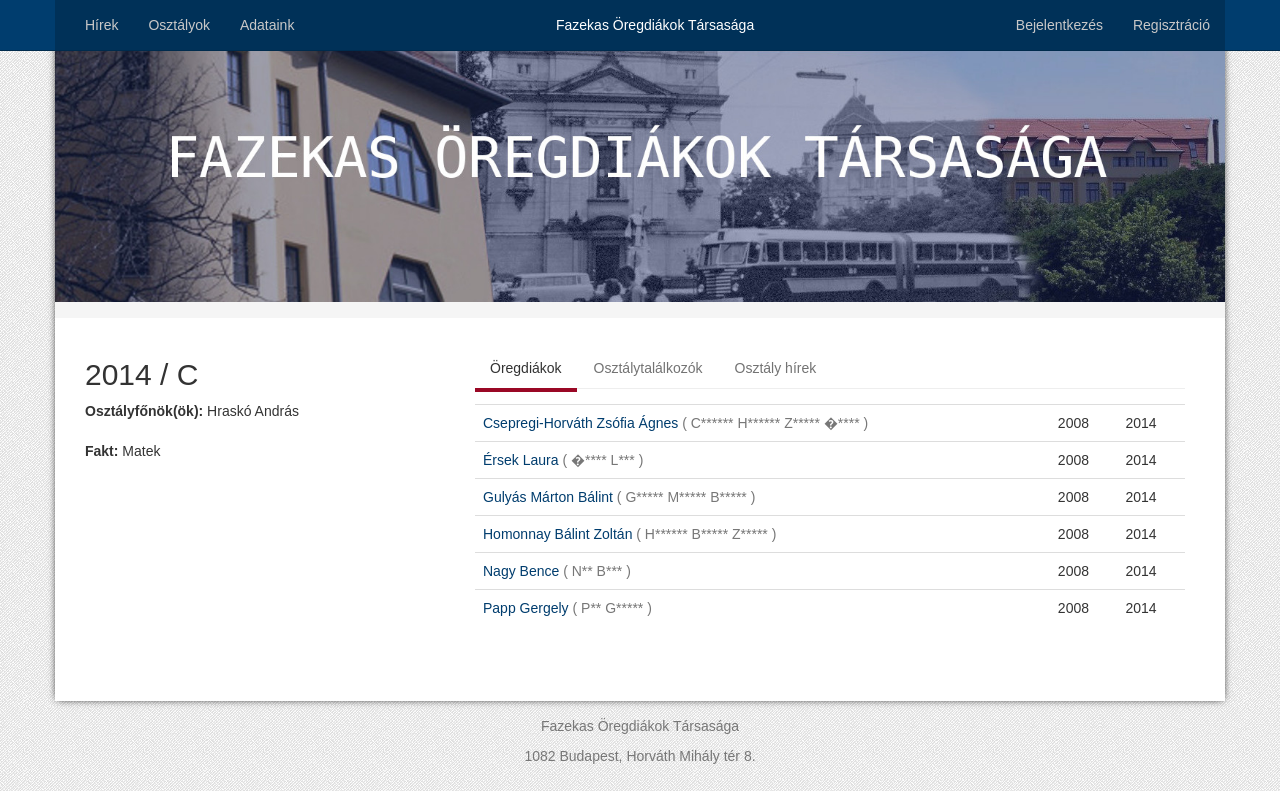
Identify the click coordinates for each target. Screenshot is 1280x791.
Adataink (267, 25)
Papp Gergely (567, 608)
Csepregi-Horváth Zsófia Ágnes (675, 423)
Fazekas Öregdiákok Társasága (655, 25)
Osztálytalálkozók (648, 368)
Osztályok (178, 25)
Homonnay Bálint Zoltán (629, 534)
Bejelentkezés (1059, 25)
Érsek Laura (563, 460)
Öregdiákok (526, 368)
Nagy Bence (557, 571)
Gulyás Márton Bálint (619, 497)
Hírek (101, 25)
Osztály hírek (776, 368)
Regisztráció (1171, 25)
